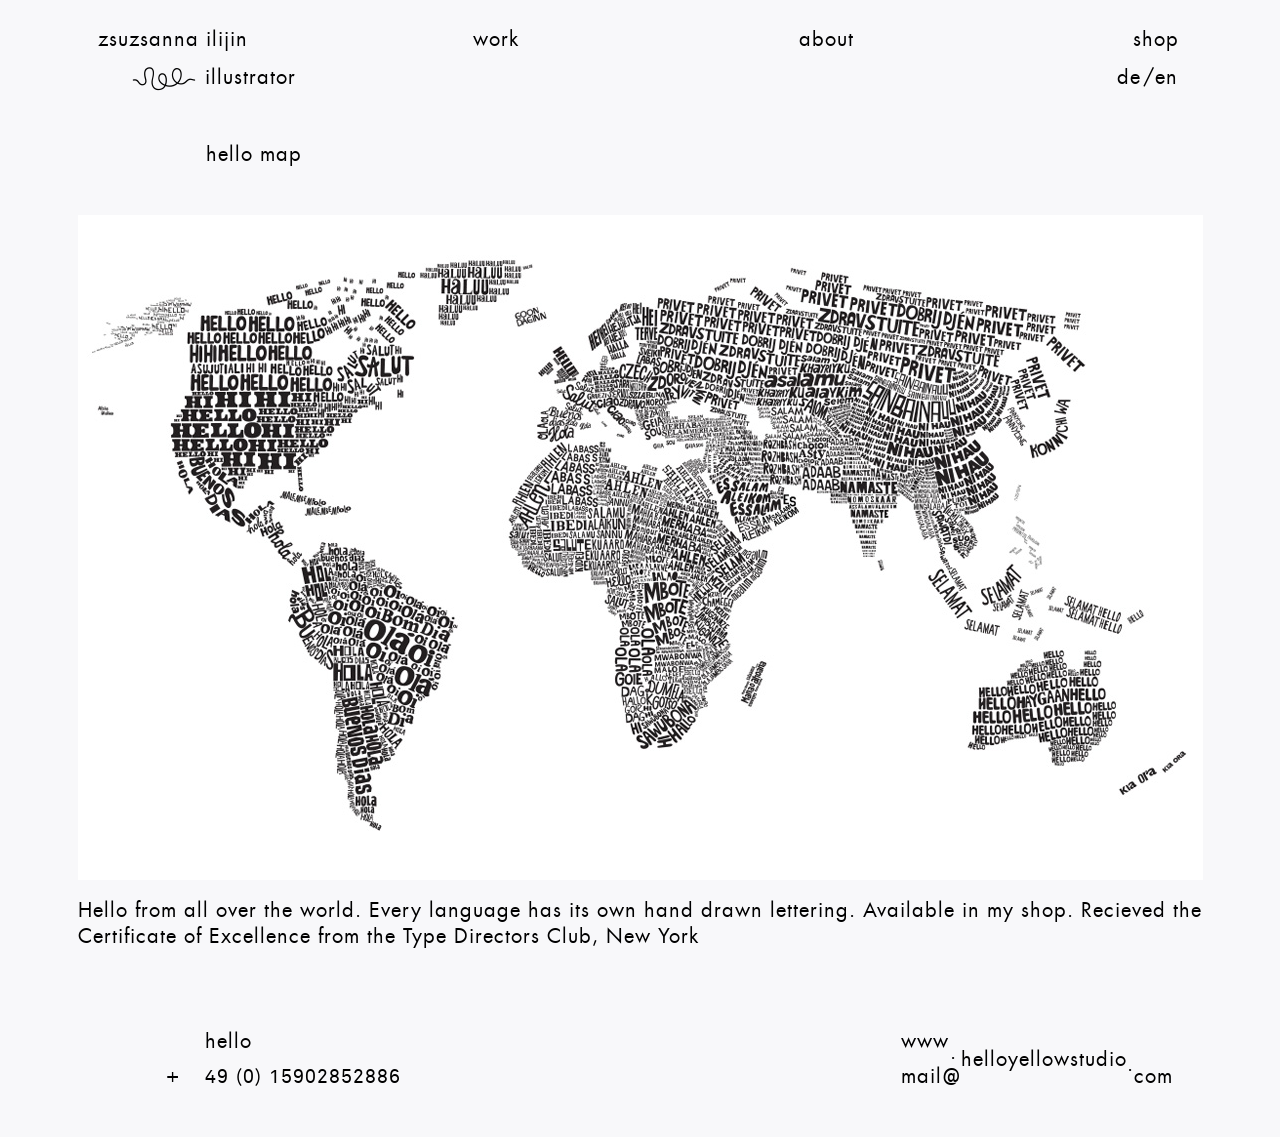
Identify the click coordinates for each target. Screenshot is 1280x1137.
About (826, 40)
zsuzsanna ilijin (173, 40)
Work (496, 40)
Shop (1156, 40)
